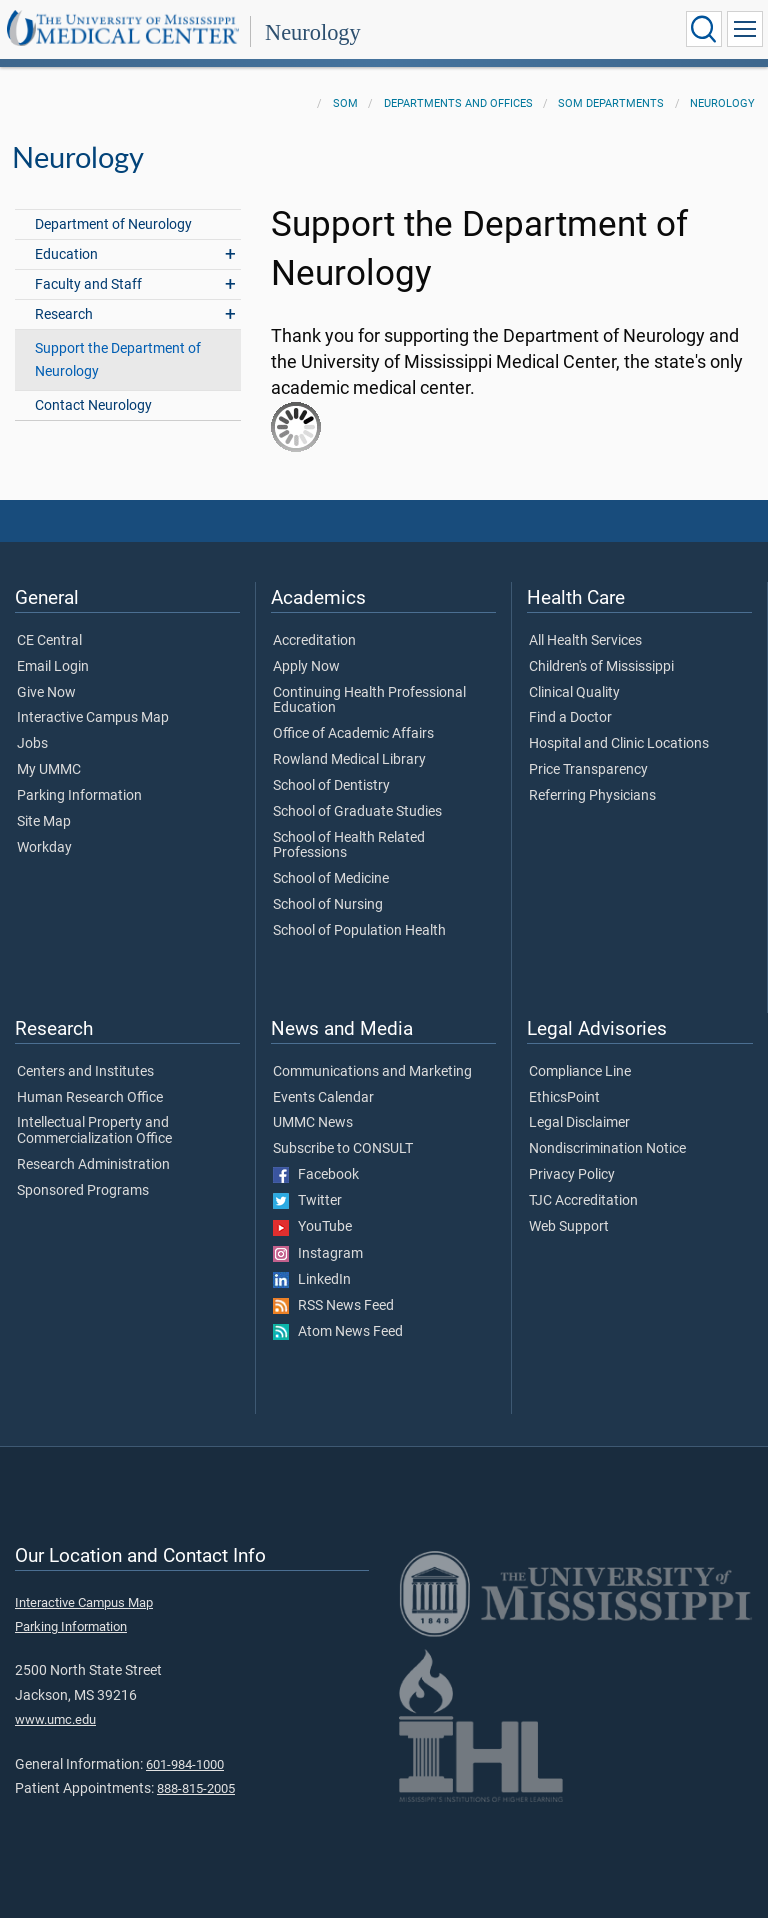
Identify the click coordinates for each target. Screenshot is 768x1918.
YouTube (312, 1227)
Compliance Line (580, 1072)
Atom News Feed (338, 1332)
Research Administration (93, 1165)
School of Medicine (331, 879)
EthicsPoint (564, 1098)
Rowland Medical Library (349, 760)
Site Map (44, 822)
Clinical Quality (574, 693)
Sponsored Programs (83, 1191)
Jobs (32, 744)
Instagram (318, 1254)
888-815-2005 (196, 1788)
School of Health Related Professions (349, 846)
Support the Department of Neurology (118, 360)
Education (66, 254)
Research (64, 314)
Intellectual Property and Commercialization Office (94, 1131)
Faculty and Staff (88, 284)
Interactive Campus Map (93, 718)
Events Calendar (323, 1098)
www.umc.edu (55, 1719)
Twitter (307, 1201)
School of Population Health (359, 931)
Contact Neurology (93, 405)
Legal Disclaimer (579, 1123)
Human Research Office (90, 1098)
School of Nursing (328, 905)
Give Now (46, 693)
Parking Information (79, 796)
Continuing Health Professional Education (369, 701)
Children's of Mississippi (601, 667)
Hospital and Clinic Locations (619, 744)
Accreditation (314, 641)
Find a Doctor (570, 718)
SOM (345, 103)
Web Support (569, 1227)
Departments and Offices (458, 103)
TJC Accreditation (583, 1201)
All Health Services (585, 641)
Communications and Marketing (372, 1072)
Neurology (313, 32)
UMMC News (313, 1123)
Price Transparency (588, 770)
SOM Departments (611, 103)
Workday (44, 848)
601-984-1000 (185, 1764)
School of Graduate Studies (357, 812)
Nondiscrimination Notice (607, 1149)
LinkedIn (312, 1280)
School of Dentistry (331, 786)
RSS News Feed (333, 1306)
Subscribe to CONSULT (343, 1149)
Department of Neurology (113, 224)
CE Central (49, 641)
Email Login (53, 667)
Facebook (316, 1175)
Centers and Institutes (85, 1072)
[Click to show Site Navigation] (745, 29)
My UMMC (49, 770)
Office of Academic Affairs (353, 734)
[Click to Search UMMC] (704, 29)
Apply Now (306, 667)
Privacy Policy (572, 1175)
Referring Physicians (592, 796)
